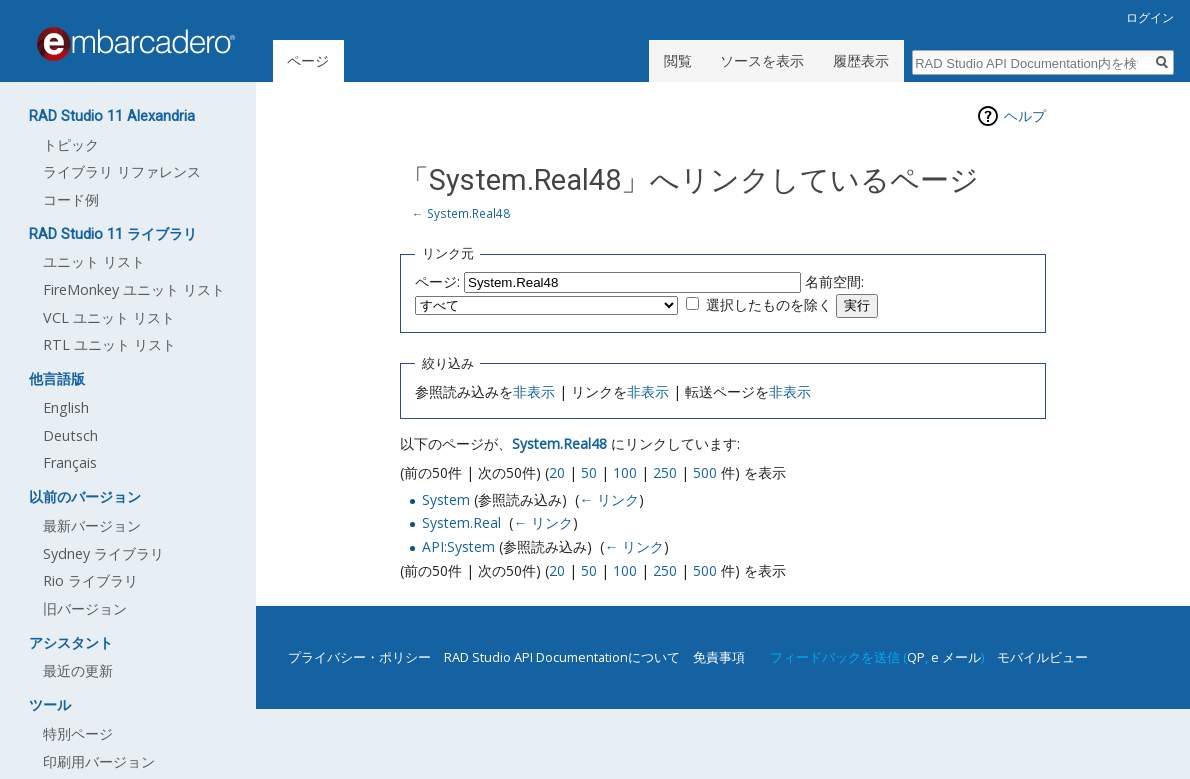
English (66, 407)
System (446, 499)
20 (557, 472)
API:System (458, 546)
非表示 (534, 391)
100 (625, 472)
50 (589, 472)
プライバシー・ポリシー (359, 657)
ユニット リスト (94, 261)
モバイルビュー (1042, 657)
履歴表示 (861, 60)
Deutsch (70, 435)
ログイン (1150, 17)
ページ (308, 60)
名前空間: (834, 281)
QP (916, 657)
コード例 (71, 199)
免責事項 (719, 657)
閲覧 (678, 60)
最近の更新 (78, 670)
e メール (956, 657)
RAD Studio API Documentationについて (562, 657)
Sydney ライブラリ (103, 553)
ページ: (437, 281)
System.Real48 (468, 213)
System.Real (461, 522)
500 (705, 472)
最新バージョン (92, 525)
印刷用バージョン (99, 761)
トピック (71, 144)
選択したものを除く (769, 304)
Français (70, 462)
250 (665, 472)
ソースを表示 (762, 60)
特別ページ (78, 733)
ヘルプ (1025, 115)
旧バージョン (85, 608)
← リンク (609, 499)
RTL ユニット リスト (109, 344)
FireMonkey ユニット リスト (134, 289)
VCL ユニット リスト (109, 317)
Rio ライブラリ (90, 580)
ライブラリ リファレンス (122, 171)
